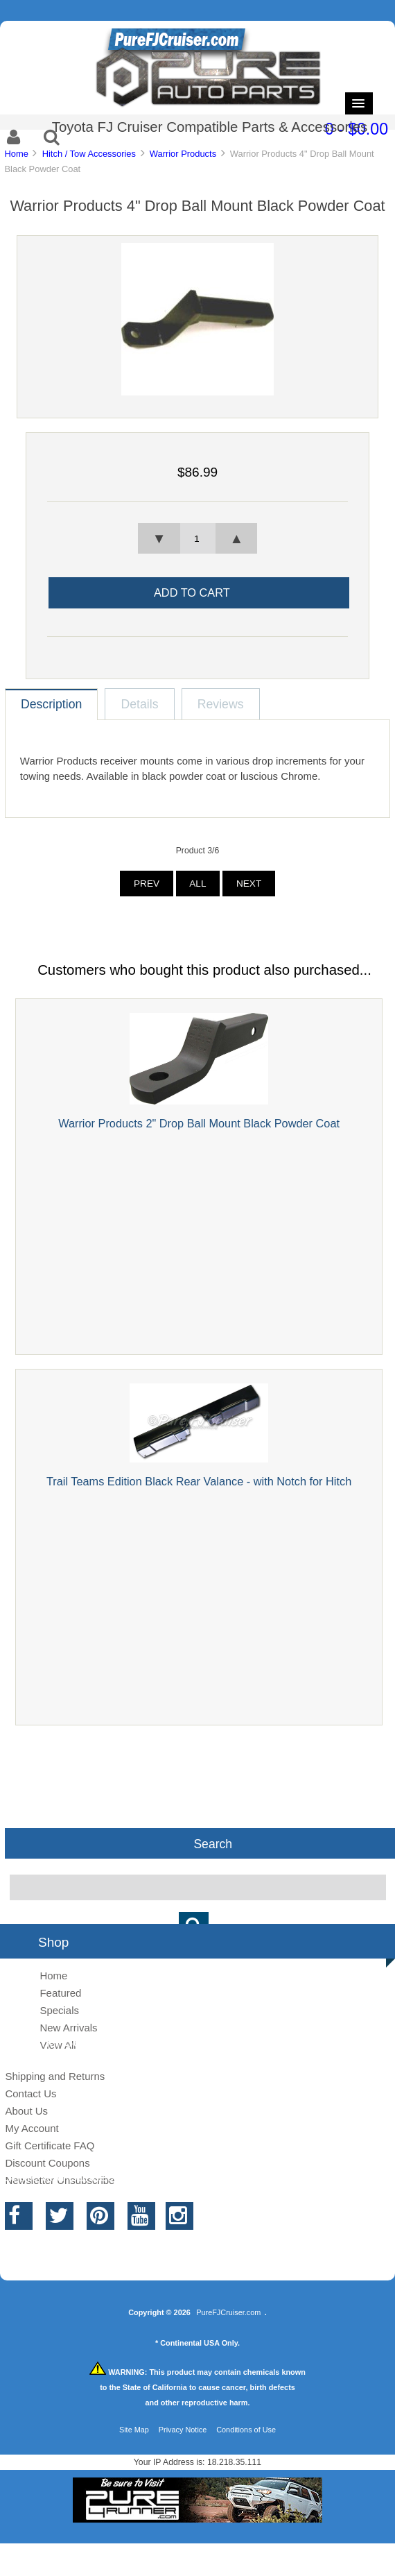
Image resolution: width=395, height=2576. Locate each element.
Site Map (134, 2429)
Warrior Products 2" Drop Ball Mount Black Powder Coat (199, 1123)
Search (212, 1843)
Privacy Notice (183, 2429)
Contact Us (30, 2093)
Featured (60, 1993)
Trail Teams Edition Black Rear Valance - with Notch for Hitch (198, 1481)
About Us (26, 2111)
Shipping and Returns (55, 2076)
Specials (59, 2010)
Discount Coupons (47, 2163)
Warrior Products (183, 153)
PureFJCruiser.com (228, 2312)
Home (16, 153)
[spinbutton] (197, 538)
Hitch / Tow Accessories (89, 153)
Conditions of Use (246, 2429)
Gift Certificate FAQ (49, 2145)
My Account (31, 2128)
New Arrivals (68, 2027)
